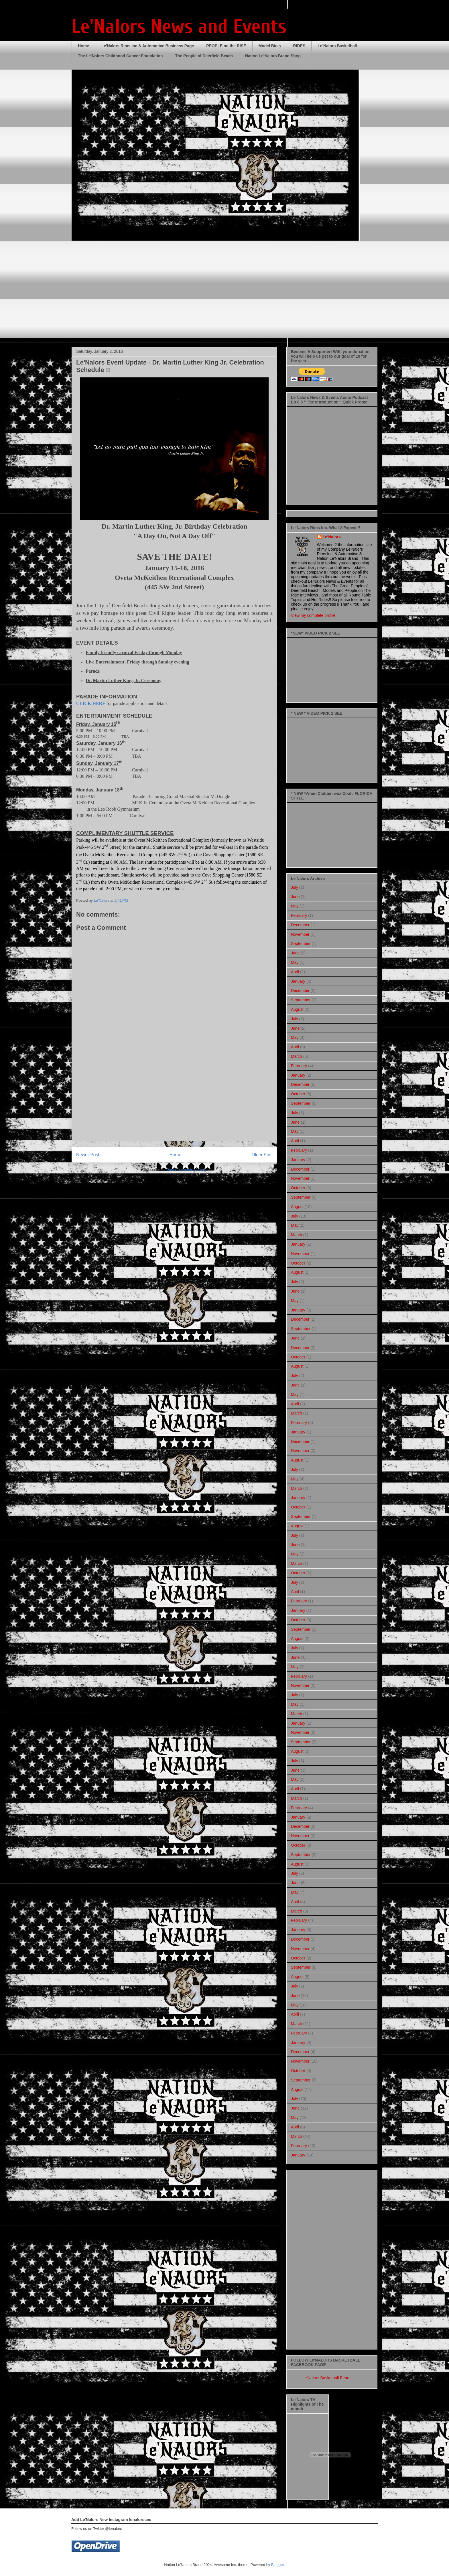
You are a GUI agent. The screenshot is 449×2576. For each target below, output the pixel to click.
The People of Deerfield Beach (204, 56)
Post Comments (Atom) (185, 1169)
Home (83, 46)
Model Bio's (270, 46)
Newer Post (87, 1154)
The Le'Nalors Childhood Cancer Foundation (120, 56)
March (296, 1056)
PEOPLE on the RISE (226, 46)
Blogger (277, 2565)
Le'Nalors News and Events (179, 26)
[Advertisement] (174, 1101)
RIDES (299, 46)
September (300, 943)
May (294, 906)
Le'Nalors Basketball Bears (326, 2378)
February (299, 915)
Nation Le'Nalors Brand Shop (273, 56)
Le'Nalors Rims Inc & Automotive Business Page (147, 46)
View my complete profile (313, 615)
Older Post (262, 1154)
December (300, 925)
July (294, 887)
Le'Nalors (332, 537)
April (295, 972)
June (295, 896)
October (298, 1094)
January (298, 981)
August (297, 1009)
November (300, 934)
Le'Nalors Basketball (337, 46)
